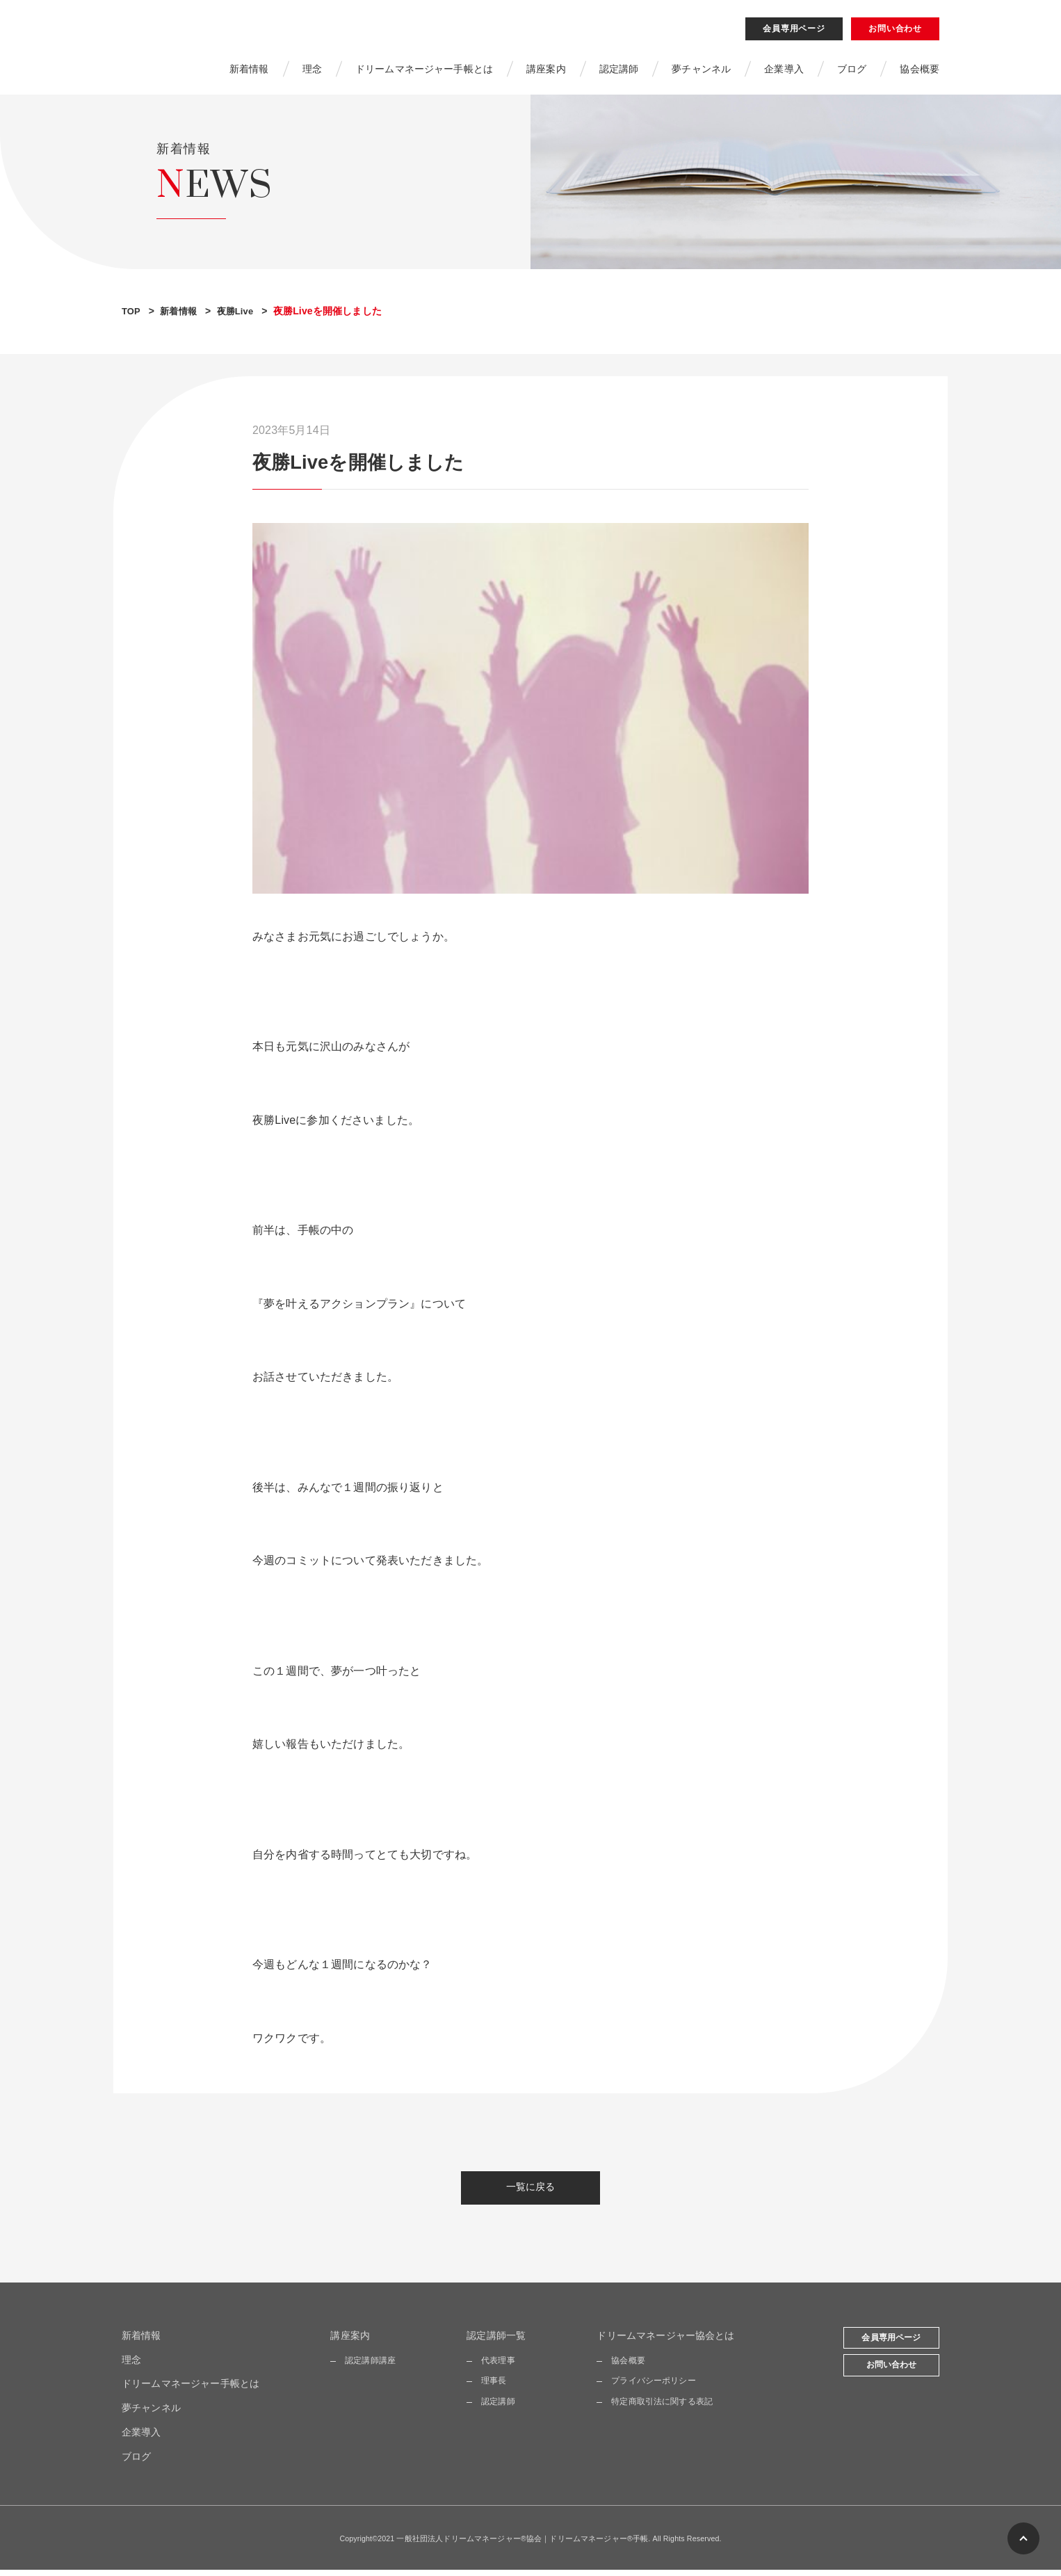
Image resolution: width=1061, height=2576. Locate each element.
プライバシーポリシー (653, 2387)
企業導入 (784, 71)
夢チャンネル (701, 71)
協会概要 (919, 71)
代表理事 (498, 2367)
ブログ (851, 71)
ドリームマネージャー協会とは (665, 2341)
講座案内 (546, 71)
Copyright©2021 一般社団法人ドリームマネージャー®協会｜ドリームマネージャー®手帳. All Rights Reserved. (530, 2544)
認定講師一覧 (496, 2341)
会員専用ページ (794, 31)
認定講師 (619, 71)
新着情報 (249, 71)
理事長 (493, 2387)
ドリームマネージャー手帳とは (424, 71)
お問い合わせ (895, 31)
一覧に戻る (531, 2192)
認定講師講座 (370, 2367)
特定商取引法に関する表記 (662, 2408)
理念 (311, 71)
